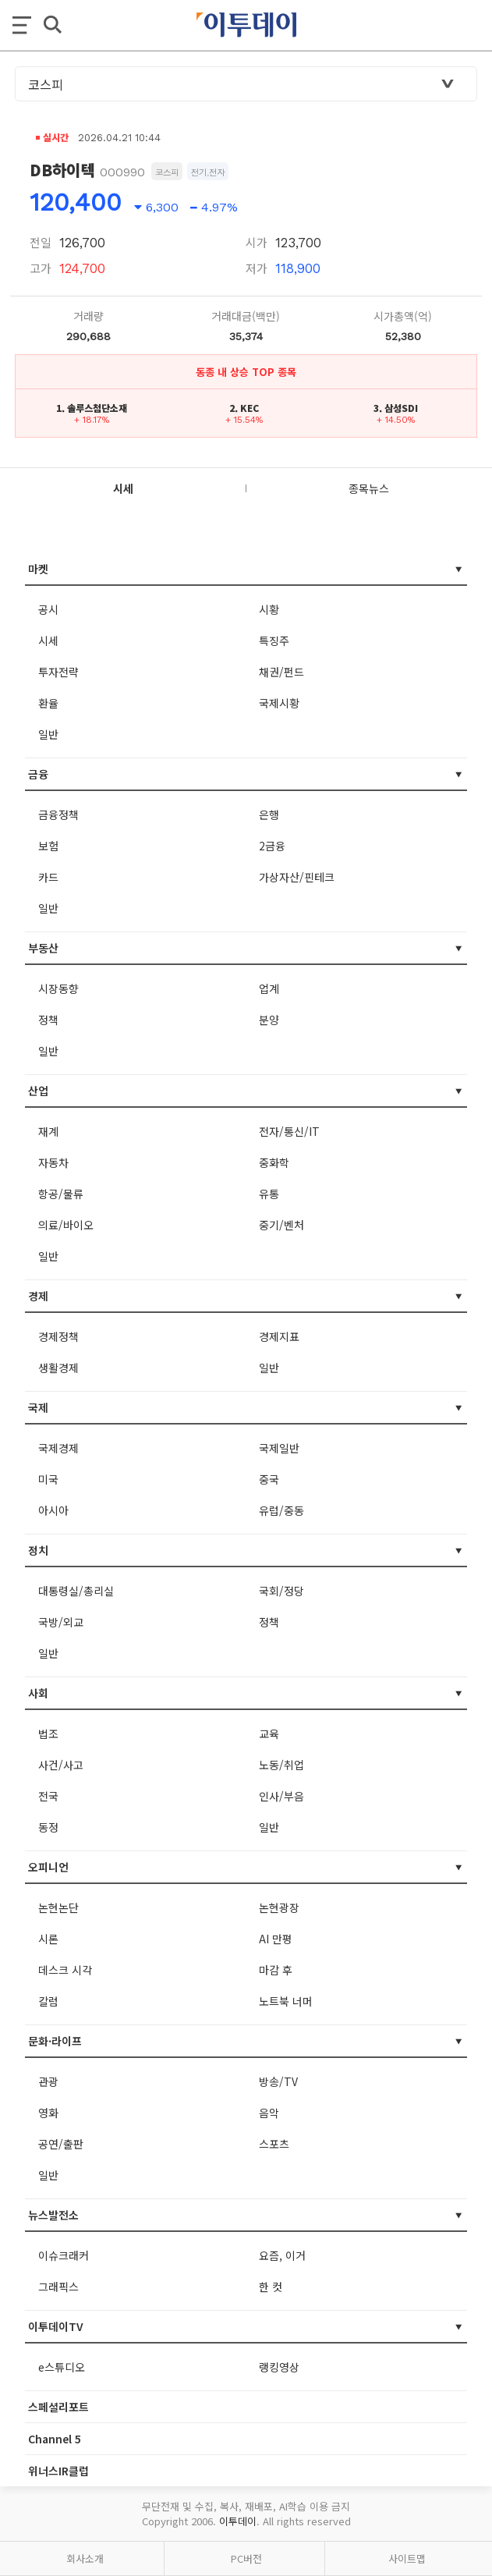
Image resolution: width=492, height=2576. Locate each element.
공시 (48, 609)
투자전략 (58, 671)
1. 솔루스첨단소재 (91, 407)
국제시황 (279, 703)
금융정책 (58, 814)
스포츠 (274, 2144)
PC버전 (246, 2558)
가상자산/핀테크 (296, 877)
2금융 (272, 845)
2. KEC (244, 407)
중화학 (274, 1162)
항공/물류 (60, 1193)
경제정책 (58, 1336)
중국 (269, 1479)
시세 (48, 640)
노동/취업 (281, 1764)
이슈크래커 (63, 2255)
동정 (48, 1827)
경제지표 (279, 1336)
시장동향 (58, 988)
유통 (269, 1193)
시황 (269, 609)
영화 (48, 2112)
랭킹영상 (279, 2367)
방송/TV (278, 2081)
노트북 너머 (286, 2001)
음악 (269, 2112)
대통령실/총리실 (76, 1590)
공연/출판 (60, 2144)
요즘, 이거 (282, 2255)
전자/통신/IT (289, 1131)
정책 (48, 1019)
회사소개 (85, 2558)
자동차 (53, 1162)
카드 (48, 877)
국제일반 (279, 1448)
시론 (48, 1938)
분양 (269, 1019)
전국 (48, 1796)
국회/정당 (281, 1590)
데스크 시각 (65, 1970)
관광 (48, 2081)
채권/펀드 (281, 671)
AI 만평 (275, 1938)
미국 (48, 1479)
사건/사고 (60, 1764)
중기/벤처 (281, 1225)
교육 (269, 1733)
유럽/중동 (281, 1510)
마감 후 (275, 1970)
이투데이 (238, 2521)
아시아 (53, 1510)
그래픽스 (58, 2286)
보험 (48, 845)
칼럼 (48, 2001)
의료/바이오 (66, 1225)
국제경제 (58, 1448)
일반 (48, 734)
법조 (48, 1733)
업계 (269, 988)
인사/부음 (281, 1796)
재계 (48, 1131)
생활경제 (58, 1367)
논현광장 (279, 1907)
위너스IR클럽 (58, 2470)
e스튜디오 (61, 2367)
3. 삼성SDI (395, 407)
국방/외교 (60, 1622)
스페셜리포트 (58, 2407)
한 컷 (270, 2286)
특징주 (274, 640)
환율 (48, 703)
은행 (269, 814)
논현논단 (58, 1907)
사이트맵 (407, 2558)
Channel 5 (54, 2438)
